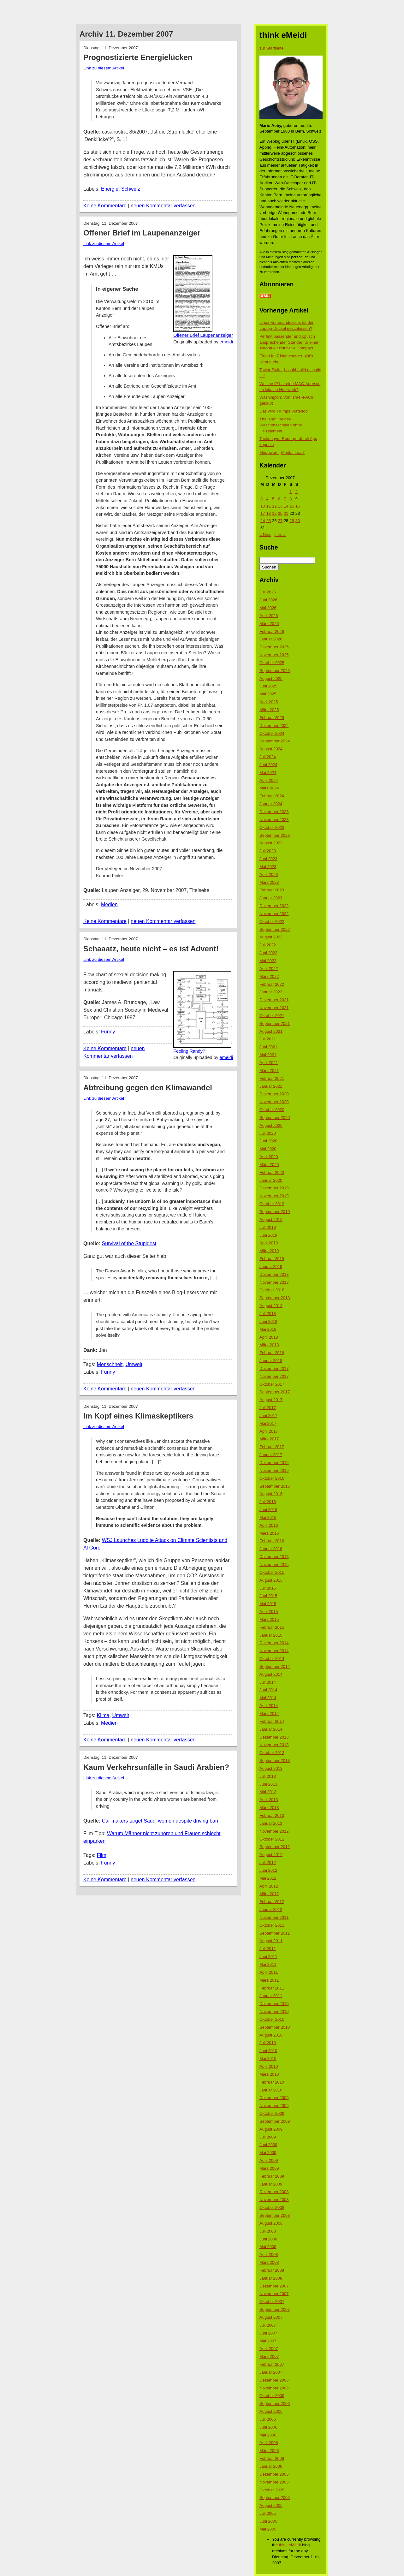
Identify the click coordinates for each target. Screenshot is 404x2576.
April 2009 (268, 2160)
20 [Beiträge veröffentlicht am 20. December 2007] (280, 513)
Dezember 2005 (274, 2474)
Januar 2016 (270, 1548)
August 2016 (270, 1493)
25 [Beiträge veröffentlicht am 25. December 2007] (268, 520)
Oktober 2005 (271, 2490)
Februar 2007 (271, 2364)
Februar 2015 (271, 1627)
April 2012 (268, 1886)
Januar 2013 (270, 1823)
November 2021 (274, 1007)
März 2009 (269, 2168)
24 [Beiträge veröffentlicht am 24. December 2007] (262, 520)
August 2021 (270, 1031)
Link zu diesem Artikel (103, 68)
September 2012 (274, 1846)
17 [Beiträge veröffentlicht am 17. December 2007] (262, 513)
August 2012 (270, 1854)
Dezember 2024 (274, 725)
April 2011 (268, 1972)
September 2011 (274, 1933)
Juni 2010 (268, 2050)
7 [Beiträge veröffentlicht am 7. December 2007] (285, 499)
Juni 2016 (268, 1509)
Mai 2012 (267, 1878)
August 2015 (270, 1580)
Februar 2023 (271, 890)
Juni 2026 (268, 600)
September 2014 (274, 1666)
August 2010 (270, 2035)
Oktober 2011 (271, 1925)
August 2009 (270, 2129)
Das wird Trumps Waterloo (283, 411)
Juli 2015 (267, 1588)
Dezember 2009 (274, 2097)
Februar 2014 (271, 1721)
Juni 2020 (268, 1141)
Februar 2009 (271, 2176)
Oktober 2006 (271, 2395)
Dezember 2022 (274, 905)
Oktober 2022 (271, 921)
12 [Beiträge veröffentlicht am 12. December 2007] (274, 506)
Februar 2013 (271, 1815)
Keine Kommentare (105, 205)
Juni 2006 (268, 2427)
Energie (109, 189)
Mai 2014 (267, 1697)
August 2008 (270, 2223)
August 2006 (270, 2411)
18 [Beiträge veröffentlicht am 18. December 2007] (268, 513)
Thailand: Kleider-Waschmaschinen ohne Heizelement (280, 425)
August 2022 (270, 937)
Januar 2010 (270, 2090)
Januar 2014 (270, 1729)
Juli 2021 (267, 1039)
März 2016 (269, 1533)
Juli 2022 (267, 945)
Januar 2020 (270, 1180)
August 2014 (270, 1674)
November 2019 (274, 1195)
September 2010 (274, 2027)
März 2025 (269, 709)
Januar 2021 (270, 1086)
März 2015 (269, 1619)
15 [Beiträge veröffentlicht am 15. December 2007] (291, 506)
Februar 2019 (271, 1258)
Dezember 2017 (274, 1368)
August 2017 (270, 1399)
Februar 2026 (271, 631)
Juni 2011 (268, 1956)
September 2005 (274, 2497)
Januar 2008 (270, 2278)
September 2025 (274, 670)
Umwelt (133, 1364)
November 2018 (274, 1282)
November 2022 (274, 913)
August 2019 (270, 1219)
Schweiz (130, 189)
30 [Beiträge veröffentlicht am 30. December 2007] (297, 520)
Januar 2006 (270, 2466)
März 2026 (269, 623)
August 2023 (270, 843)
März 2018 (269, 1344)
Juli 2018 (267, 1313)
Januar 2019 (270, 1266)
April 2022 (268, 968)
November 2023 (274, 819)
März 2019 (269, 1250)
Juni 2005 (268, 2521)
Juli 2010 (267, 2042)
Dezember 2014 (274, 1642)
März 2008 (269, 2262)
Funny (108, 1031)
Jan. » (279, 534)
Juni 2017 (268, 1415)
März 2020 (269, 1164)
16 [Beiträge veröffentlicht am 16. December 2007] (297, 506)
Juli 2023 (267, 850)
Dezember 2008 (274, 2191)
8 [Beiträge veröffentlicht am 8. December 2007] (290, 499)
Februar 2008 (271, 2270)
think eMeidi (290, 2545)
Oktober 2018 (271, 1290)
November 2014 (274, 1650)
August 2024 (270, 749)
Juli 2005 (267, 2513)
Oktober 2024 (271, 733)
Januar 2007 (270, 2372)
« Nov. (265, 534)
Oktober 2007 (271, 2301)
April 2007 (268, 2348)
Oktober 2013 (271, 1752)
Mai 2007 (267, 2341)
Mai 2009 (267, 2152)
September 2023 (274, 835)
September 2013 (274, 1760)
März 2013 (269, 1807)
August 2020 (270, 1125)
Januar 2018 (270, 1360)
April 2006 (268, 2442)
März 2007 (269, 2356)
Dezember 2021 (274, 999)
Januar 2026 (270, 639)
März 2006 (269, 2450)
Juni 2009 (268, 2144)
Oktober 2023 (271, 827)
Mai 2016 (267, 1517)
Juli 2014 (267, 1682)
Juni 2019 (268, 1235)
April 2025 (268, 701)
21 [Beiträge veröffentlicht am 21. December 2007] (286, 513)
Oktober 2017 (271, 1384)
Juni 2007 (268, 2333)
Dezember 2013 (274, 1737)
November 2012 (274, 1831)
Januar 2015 (270, 1635)
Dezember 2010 (274, 2003)
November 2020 (274, 1101)
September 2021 (274, 1023)
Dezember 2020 (274, 1094)
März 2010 (269, 2074)
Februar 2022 (271, 984)
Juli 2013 (267, 1776)
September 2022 (274, 929)
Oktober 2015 (271, 1572)
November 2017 (274, 1376)
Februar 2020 (271, 1172)
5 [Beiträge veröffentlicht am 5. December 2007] (273, 499)
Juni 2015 (268, 1595)
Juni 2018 (268, 1321)
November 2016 (274, 1470)
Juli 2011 (267, 1948)
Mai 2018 (267, 1329)
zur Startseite (271, 48)
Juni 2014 (268, 1689)
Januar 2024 (270, 803)
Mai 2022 (267, 960)
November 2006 (274, 2388)
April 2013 (268, 1799)
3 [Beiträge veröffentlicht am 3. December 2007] (261, 499)
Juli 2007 (267, 2325)
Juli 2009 (267, 2137)
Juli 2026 (267, 592)
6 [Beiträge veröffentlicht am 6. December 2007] (279, 499)
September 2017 (274, 1391)
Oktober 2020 (271, 1109)
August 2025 (270, 678)
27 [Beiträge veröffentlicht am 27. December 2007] (280, 520)
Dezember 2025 (274, 647)
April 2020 (268, 1156)
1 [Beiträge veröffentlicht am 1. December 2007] (290, 491)
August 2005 (270, 2505)
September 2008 (274, 2215)
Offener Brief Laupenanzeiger (203, 335)
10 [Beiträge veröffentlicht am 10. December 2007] (262, 506)
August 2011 (270, 1940)
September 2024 (274, 741)
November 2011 (274, 1917)
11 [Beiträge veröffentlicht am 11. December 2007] (268, 506)
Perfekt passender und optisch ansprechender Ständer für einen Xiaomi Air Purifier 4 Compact (289, 342)
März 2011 (269, 1980)
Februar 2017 (271, 1446)
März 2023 (269, 882)
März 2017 (269, 1439)
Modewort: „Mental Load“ (282, 452)
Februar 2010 (271, 2082)
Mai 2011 (267, 1964)
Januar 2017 (270, 1454)
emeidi (226, 341)
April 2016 (268, 1525)
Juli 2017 (267, 1407)
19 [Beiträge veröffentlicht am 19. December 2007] (274, 513)
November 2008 (274, 2199)
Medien (109, 904)
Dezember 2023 (274, 811)
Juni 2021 (268, 1046)
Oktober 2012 (271, 1839)
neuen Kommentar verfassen (163, 205)
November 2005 (274, 2482)
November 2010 (274, 2011)
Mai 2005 (267, 2529)
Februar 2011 (271, 1988)
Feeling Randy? (189, 1051)
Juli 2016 (267, 1501)
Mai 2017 (267, 1423)
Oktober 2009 (271, 2113)
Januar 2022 (270, 992)
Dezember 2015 (274, 1556)
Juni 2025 (268, 686)
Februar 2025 (271, 717)
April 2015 (268, 1611)
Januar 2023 (270, 897)
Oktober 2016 (271, 1478)
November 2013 (274, 1744)
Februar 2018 (271, 1352)
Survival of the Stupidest (129, 1243)
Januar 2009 (270, 2184)
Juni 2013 (268, 1784)
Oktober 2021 (271, 1015)
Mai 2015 (267, 1603)
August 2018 (270, 1305)
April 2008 (268, 2254)
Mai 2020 (267, 1148)
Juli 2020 (267, 1133)
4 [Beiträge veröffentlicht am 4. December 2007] (267, 499)
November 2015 (274, 1564)
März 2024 (269, 788)
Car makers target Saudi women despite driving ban (160, 1820)
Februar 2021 (271, 1078)
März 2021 (269, 1070)
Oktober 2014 (271, 1658)
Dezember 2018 (274, 1274)
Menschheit (110, 1364)
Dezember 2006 (274, 2380)
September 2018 (274, 1297)
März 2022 (269, 976)
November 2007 (274, 2293)
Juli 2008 (267, 2231)
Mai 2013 (267, 1791)
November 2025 (274, 654)
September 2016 (274, 1486)
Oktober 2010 (271, 2019)
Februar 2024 (271, 796)
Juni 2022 (268, 952)
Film (101, 1855)
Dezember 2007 (274, 2286)
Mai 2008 (267, 2246)
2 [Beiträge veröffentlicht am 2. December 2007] (296, 491)
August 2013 (270, 1768)
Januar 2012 (270, 1909)
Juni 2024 (268, 764)
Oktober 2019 (271, 1203)
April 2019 (268, 1242)
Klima (103, 1715)
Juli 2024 (267, 756)
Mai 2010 (267, 2058)
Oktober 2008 (271, 2207)
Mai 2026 (267, 607)
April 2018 (268, 1337)
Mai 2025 (267, 694)
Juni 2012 (268, 1870)
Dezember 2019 (274, 1188)
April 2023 (268, 874)
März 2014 (269, 1713)
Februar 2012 (271, 1901)
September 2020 (274, 1117)
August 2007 (270, 2317)
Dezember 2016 (274, 1462)
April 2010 (268, 2066)
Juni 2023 (268, 858)
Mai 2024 (267, 772)
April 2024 (268, 780)
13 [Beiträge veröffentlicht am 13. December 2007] (280, 506)
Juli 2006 (267, 2419)
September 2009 (274, 2121)
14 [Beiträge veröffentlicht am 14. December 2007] (286, 506)
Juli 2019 (267, 1227)
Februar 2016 (271, 1540)
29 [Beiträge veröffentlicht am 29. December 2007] (291, 520)
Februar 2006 (271, 2458)
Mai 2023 (267, 866)
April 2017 (268, 1431)
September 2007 (274, 2309)
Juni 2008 (268, 2239)
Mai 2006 (267, 2435)
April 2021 (268, 1062)
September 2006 (274, 2403)
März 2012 (269, 1893)
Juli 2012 (267, 1862)
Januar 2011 (270, 1995)
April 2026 (268, 615)
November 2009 (274, 2105)
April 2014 (268, 1705)
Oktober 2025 (271, 662)
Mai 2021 (267, 1054)
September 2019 (274, 1211)
